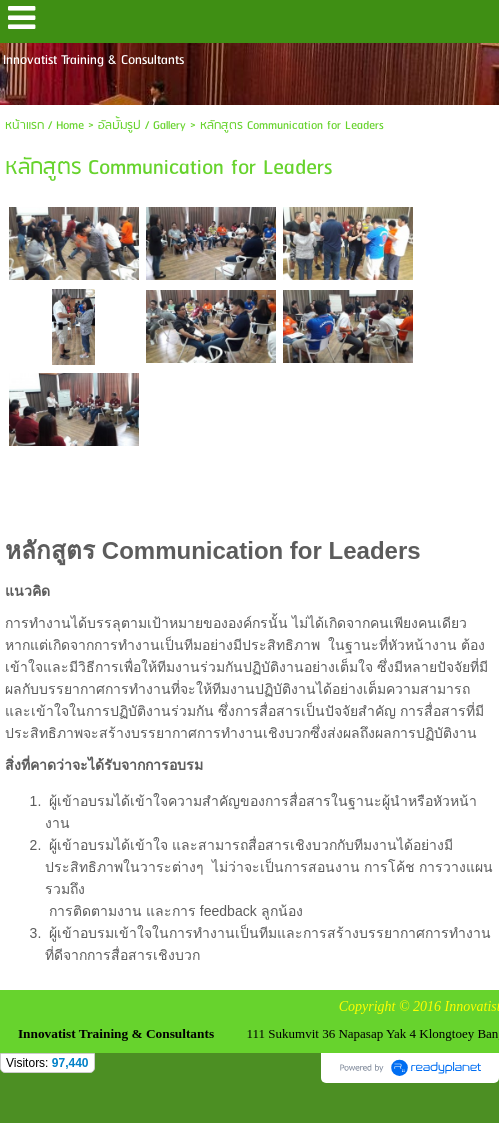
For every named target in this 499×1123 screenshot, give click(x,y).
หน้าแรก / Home (44, 125)
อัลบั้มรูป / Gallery (142, 125)
